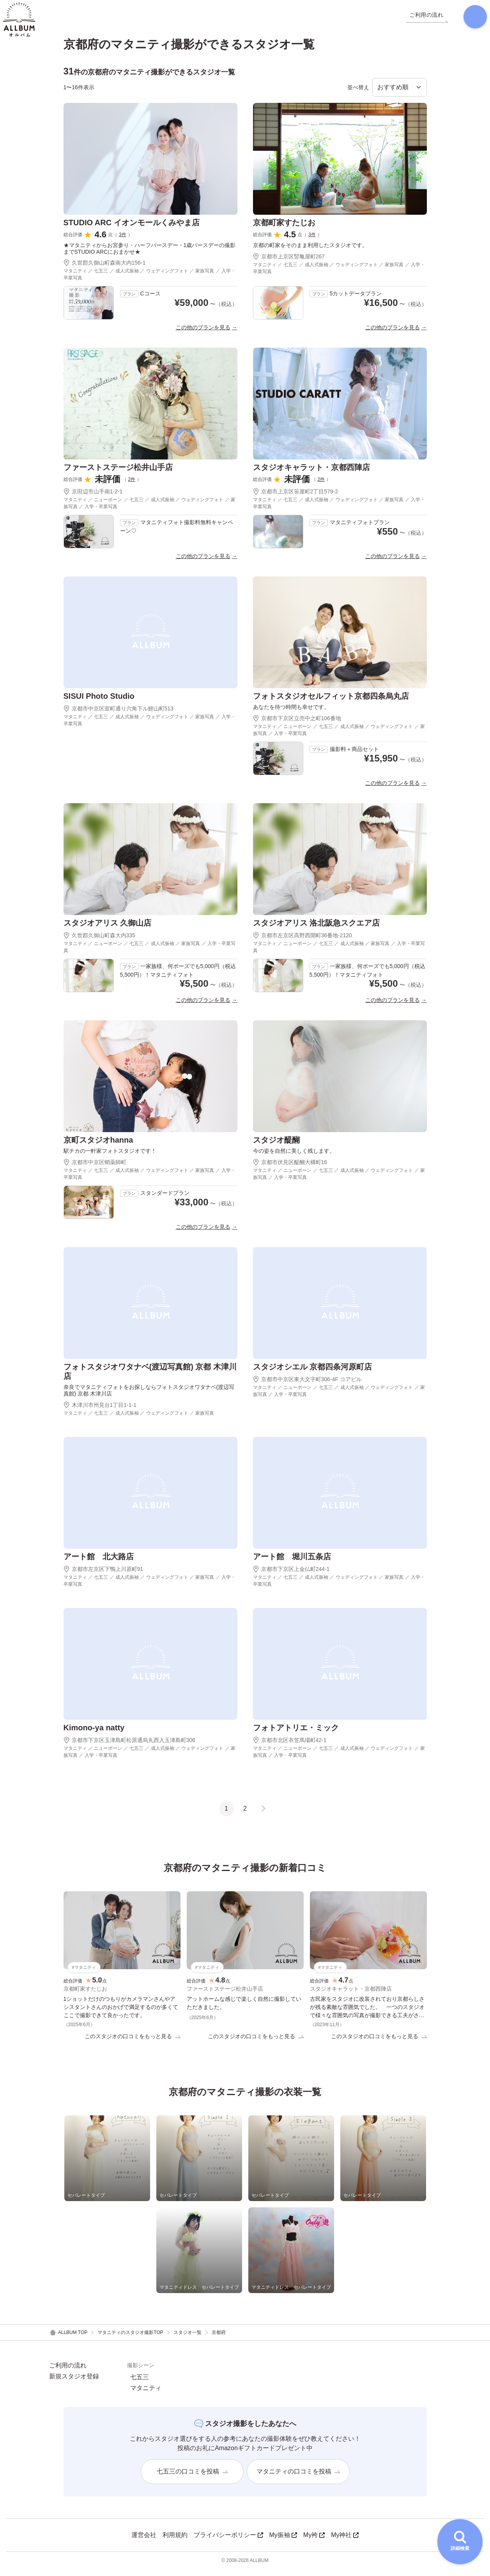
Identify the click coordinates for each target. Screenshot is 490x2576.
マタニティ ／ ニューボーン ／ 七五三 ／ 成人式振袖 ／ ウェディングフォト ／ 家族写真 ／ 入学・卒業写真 (149, 509)
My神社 (345, 2542)
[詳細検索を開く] (460, 2541)
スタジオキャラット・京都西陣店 (311, 473)
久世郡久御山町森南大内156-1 (105, 268)
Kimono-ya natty (94, 1733)
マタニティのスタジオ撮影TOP (130, 2339)
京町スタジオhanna (98, 1145)
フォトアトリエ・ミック (296, 1733)
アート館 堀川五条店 (292, 1562)
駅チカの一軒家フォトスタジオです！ (110, 1157)
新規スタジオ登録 (74, 2383)
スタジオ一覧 (187, 2339)
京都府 (219, 2339)
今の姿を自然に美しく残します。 (294, 1157)
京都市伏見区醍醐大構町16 (290, 1167)
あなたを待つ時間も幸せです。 (291, 713)
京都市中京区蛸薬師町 (95, 1167)
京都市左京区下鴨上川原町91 (103, 1574)
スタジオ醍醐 (276, 1145)
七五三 (139, 2384)
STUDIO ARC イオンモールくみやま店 (132, 228)
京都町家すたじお (284, 228)
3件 (122, 240)
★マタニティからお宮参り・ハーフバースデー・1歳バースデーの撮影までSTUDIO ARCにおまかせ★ (150, 254)
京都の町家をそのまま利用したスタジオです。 (310, 251)
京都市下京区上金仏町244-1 (291, 1574)
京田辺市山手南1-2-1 (93, 497)
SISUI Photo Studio (99, 702)
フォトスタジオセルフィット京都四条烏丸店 (331, 702)
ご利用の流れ (68, 2372)
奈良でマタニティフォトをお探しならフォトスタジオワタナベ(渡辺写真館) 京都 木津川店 (149, 1396)
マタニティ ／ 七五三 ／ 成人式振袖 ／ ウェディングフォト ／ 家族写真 (139, 1419)
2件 (132, 485)
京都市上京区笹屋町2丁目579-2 (295, 497)
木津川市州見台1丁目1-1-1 (100, 1410)
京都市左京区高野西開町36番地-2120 (302, 941)
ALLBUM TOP (68, 2339)
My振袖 (283, 2542)
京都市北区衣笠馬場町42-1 (290, 1745)
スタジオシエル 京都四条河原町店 (312, 1372)
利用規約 (175, 2542)
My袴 (314, 2542)
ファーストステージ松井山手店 (118, 473)
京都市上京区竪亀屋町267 (289, 262)
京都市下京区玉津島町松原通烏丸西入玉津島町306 (129, 1745)
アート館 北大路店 (99, 1562)
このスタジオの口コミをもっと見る (132, 2043)
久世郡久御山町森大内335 (99, 941)
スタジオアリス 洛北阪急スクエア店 (316, 928)
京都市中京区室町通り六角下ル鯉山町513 (118, 714)
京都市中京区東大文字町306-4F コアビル (307, 1385)
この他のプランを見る (203, 333)
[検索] (469, 19)
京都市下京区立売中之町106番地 (297, 724)
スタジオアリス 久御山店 (108, 928)
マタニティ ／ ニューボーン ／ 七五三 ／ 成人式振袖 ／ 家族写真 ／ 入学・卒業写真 (149, 953)
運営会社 (143, 2542)
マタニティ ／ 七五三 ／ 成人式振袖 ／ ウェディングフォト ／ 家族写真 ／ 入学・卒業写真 (149, 280)
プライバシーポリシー (228, 2542)
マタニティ (145, 2395)
